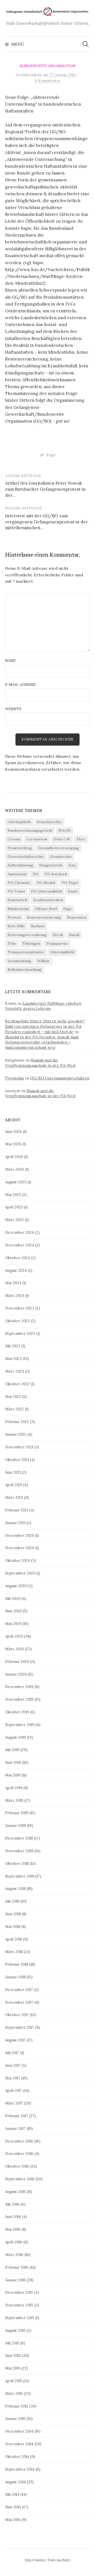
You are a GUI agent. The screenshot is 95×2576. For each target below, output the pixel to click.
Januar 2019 (15, 1825)
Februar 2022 (17, 1421)
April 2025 (14, 1207)
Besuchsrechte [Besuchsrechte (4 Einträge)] (49, 822)
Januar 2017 (15, 2128)
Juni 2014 (13, 2507)
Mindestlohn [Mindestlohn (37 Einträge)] (18, 908)
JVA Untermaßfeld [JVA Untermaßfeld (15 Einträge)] (46, 891)
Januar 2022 (15, 1434)
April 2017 (13, 2090)
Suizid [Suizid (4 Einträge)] (74, 935)
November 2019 (19, 1699)
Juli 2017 (12, 2052)
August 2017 (15, 2040)
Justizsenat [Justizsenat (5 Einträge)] (17, 874)
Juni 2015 (13, 2355)
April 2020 (14, 1636)
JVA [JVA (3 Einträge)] (36, 874)
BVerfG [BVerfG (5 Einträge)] (65, 830)
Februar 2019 (16, 1812)
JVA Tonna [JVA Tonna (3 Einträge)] (16, 891)
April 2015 (13, 2380)
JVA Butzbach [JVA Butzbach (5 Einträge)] (56, 874)
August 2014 (15, 2481)
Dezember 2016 (19, 2141)
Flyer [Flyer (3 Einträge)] (81, 839)
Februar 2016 (16, 2267)
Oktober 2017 (17, 2014)
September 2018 (19, 1876)
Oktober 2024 (17, 1257)
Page (51, 454)
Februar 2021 (16, 1510)
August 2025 (15, 1182)
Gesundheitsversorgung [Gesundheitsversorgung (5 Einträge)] (58, 848)
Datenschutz (59, 2560)
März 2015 (14, 2393)
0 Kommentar (47, 80)
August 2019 (15, 1737)
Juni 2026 (13, 1131)
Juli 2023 (12, 1345)
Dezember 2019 (19, 1686)
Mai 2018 (12, 1926)
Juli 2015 (12, 2343)
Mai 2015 (12, 2368)
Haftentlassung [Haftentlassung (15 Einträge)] (20, 865)
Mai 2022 (13, 1396)
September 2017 (19, 2027)
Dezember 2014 (19, 2431)
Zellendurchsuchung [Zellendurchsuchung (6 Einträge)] (25, 969)
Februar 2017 (16, 2115)
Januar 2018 (15, 1977)
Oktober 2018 (17, 1863)
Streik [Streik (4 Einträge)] (58, 935)
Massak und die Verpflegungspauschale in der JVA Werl (40, 1063)
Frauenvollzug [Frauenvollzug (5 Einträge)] (20, 848)
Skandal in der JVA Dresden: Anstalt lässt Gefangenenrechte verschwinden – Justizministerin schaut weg (42, 1042)
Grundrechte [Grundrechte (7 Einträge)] (61, 856)
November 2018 (19, 1850)
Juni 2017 (13, 2065)
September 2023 (20, 1333)
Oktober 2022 (17, 1383)
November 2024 (19, 1245)
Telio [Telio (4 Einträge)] (12, 943)
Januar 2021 (15, 1522)
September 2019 (19, 1724)
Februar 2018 (16, 1964)
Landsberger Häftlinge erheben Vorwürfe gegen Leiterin (43, 1006)
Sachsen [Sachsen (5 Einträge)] (37, 926)
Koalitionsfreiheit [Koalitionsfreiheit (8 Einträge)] (48, 900)
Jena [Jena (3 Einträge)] (72, 865)
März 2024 (14, 1295)
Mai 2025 (13, 1194)
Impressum (35, 2560)
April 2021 (13, 1484)
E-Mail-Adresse (20, 684)
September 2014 (19, 2469)
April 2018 (13, 1939)
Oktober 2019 (17, 1712)
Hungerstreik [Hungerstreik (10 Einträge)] (50, 865)
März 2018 (14, 1951)
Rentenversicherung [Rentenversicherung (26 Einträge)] (44, 917)
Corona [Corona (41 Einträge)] (14, 839)
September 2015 (19, 2317)
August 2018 (15, 1888)
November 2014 (19, 2443)
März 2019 (14, 1800)
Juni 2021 (13, 1472)
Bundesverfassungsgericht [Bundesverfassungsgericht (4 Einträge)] (30, 830)
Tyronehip (14, 1078)
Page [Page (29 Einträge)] (67, 908)
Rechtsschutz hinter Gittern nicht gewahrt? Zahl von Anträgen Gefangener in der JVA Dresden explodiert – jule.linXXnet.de (45, 1026)
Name (10, 660)
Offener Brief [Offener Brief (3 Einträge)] (46, 908)
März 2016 (14, 2254)
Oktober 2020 (17, 1560)
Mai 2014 (13, 2519)
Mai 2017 (12, 2078)
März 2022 (14, 1409)
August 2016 (15, 2191)
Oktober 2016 (17, 2166)
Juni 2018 (13, 1913)
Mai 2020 (13, 1623)
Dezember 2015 (19, 2292)
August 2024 (16, 1270)
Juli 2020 (12, 1598)
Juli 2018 (12, 1901)
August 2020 (16, 1585)
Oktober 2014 (17, 2456)
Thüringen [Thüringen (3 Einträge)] (31, 943)
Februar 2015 (16, 2406)
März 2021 (14, 1497)
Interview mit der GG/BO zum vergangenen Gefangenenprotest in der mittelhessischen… (46, 522)
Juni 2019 (13, 1762)
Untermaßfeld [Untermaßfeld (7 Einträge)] (62, 952)
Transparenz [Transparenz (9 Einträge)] (57, 943)
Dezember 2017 (19, 1989)
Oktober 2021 (17, 1459)
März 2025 (14, 1219)
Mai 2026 (13, 1144)
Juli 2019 (12, 1749)
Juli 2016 (12, 2204)
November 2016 (19, 2153)
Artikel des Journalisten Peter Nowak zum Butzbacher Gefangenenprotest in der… (45, 489)
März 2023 (14, 1371)
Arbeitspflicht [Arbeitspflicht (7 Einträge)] (19, 822)
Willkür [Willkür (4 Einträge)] (43, 961)
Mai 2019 (13, 1775)
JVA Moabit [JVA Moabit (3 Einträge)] (46, 882)
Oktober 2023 (17, 1320)
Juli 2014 (12, 2494)
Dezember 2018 (19, 1838)
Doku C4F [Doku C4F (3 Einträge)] (61, 839)
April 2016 (13, 2242)
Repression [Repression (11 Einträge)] (76, 917)
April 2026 (14, 1156)
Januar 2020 (16, 1674)
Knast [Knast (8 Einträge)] (73, 891)
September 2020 (20, 1573)
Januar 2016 (15, 2280)
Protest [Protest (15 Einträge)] (14, 917)
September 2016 (19, 2178)
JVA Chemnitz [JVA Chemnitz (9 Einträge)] (19, 882)
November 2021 (19, 1447)
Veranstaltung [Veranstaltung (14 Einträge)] (19, 961)
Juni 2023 (13, 1358)
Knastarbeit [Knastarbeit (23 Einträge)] (17, 900)
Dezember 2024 (19, 1232)
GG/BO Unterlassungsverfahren (59, 1078)
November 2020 (19, 1547)
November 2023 (19, 1308)
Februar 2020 (17, 1661)
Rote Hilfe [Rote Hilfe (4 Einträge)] (16, 926)
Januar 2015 (15, 2418)
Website (13, 709)
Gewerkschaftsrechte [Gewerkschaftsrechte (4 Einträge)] (26, 856)
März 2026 (14, 1169)
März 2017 (14, 2103)
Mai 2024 (13, 1282)
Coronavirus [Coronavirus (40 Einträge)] (36, 839)
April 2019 (13, 1787)
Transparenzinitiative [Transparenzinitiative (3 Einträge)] (26, 952)
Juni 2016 (13, 2216)
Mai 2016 (13, 2229)
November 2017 (19, 2002)
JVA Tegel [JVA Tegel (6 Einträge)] (70, 882)
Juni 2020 (13, 1610)
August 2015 (15, 2330)
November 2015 (19, 2305)
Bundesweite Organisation (47, 66)
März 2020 (14, 1648)
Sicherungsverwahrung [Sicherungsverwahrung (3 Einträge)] (27, 935)
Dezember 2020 (19, 1535)
